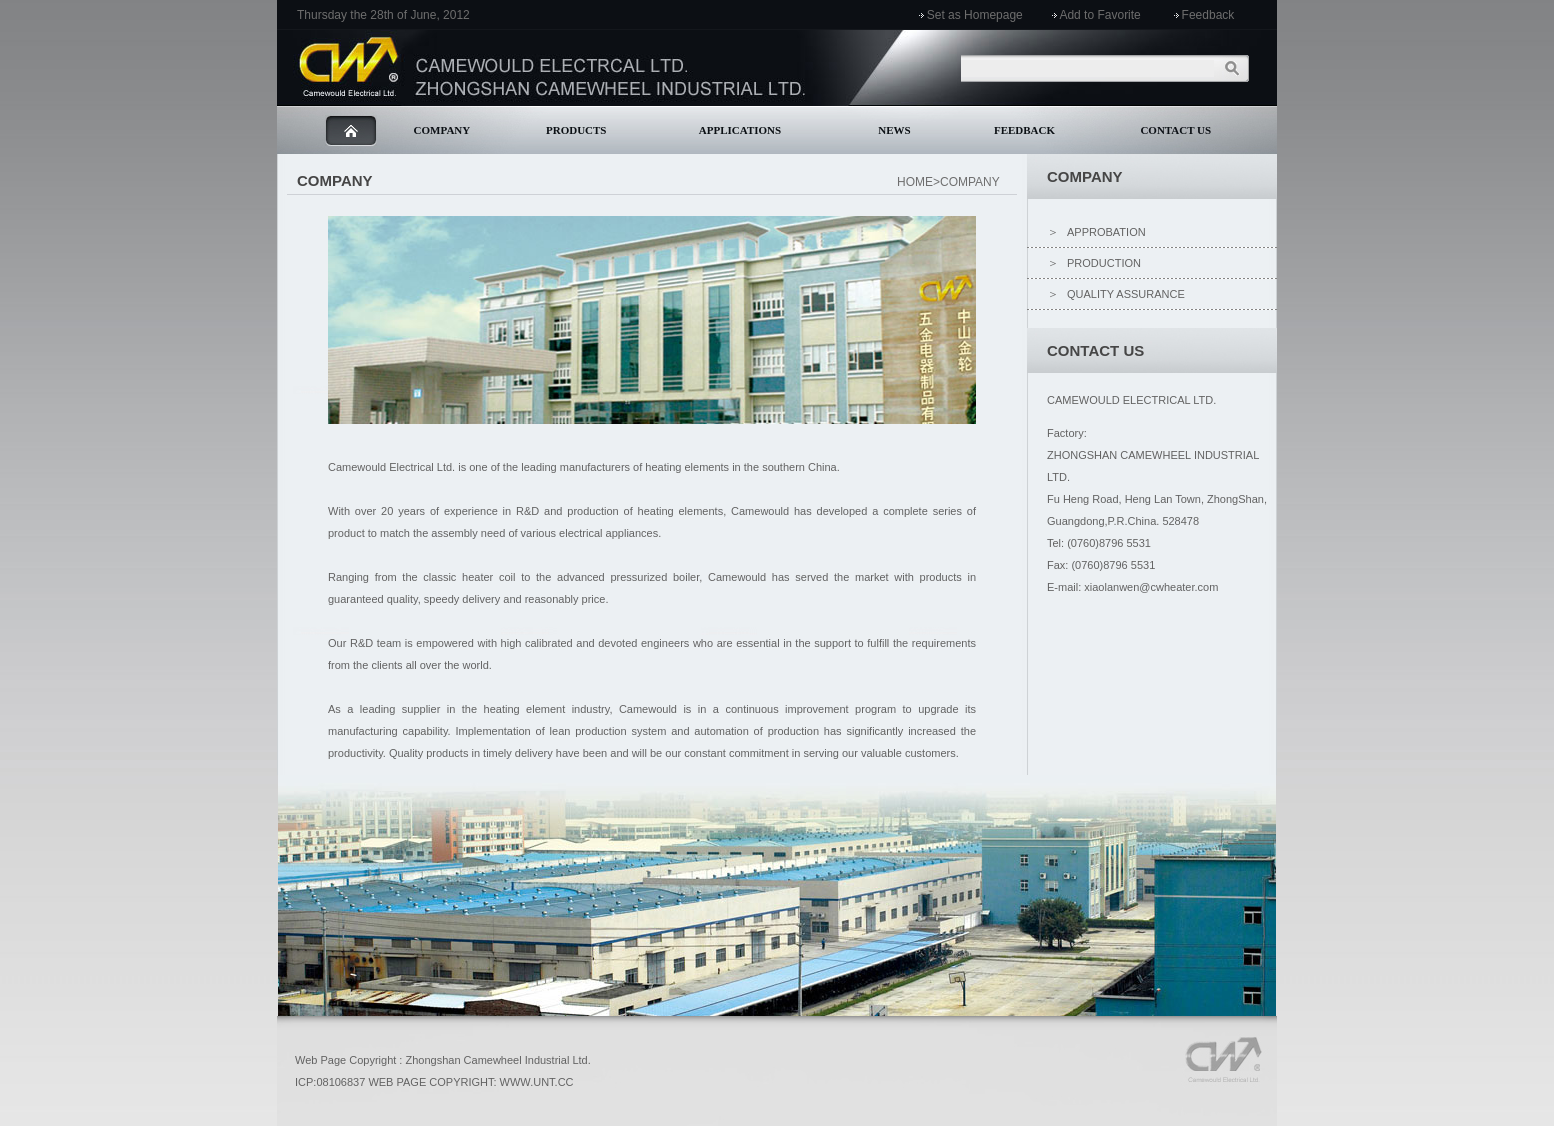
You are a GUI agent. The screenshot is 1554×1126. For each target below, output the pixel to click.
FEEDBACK (1024, 130)
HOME (915, 182)
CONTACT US (1175, 130)
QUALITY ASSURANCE (1126, 294)
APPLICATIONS (740, 130)
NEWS (894, 130)
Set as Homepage (975, 15)
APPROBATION (1106, 232)
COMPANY (442, 130)
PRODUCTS (576, 130)
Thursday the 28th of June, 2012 (383, 15)
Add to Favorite (1099, 15)
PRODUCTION (1104, 263)
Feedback (1208, 15)
